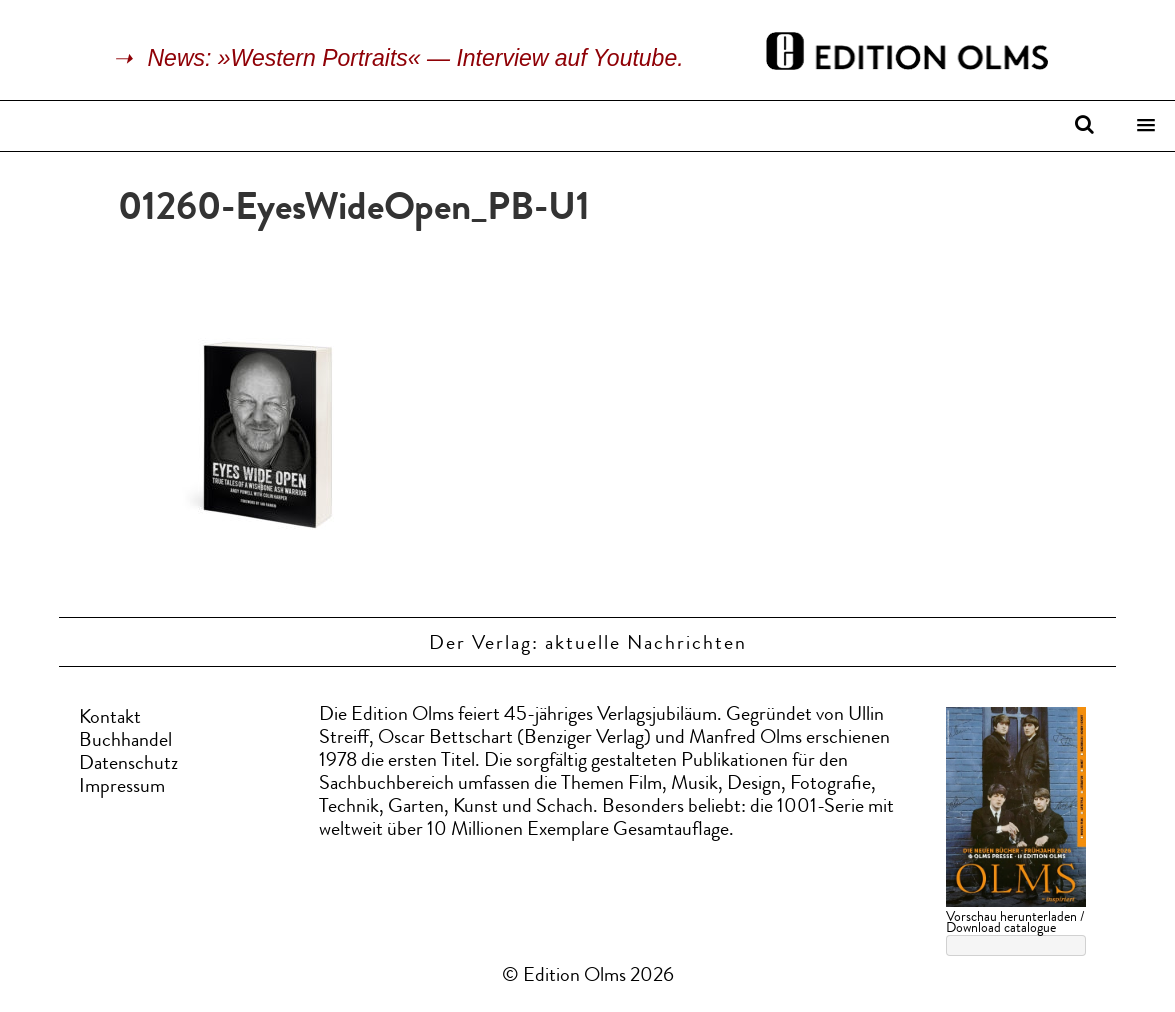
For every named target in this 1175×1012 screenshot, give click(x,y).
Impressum (122, 788)
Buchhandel (125, 742)
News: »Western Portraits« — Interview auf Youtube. (416, 58)
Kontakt (110, 719)
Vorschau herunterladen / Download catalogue (1015, 923)
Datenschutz (128, 765)
